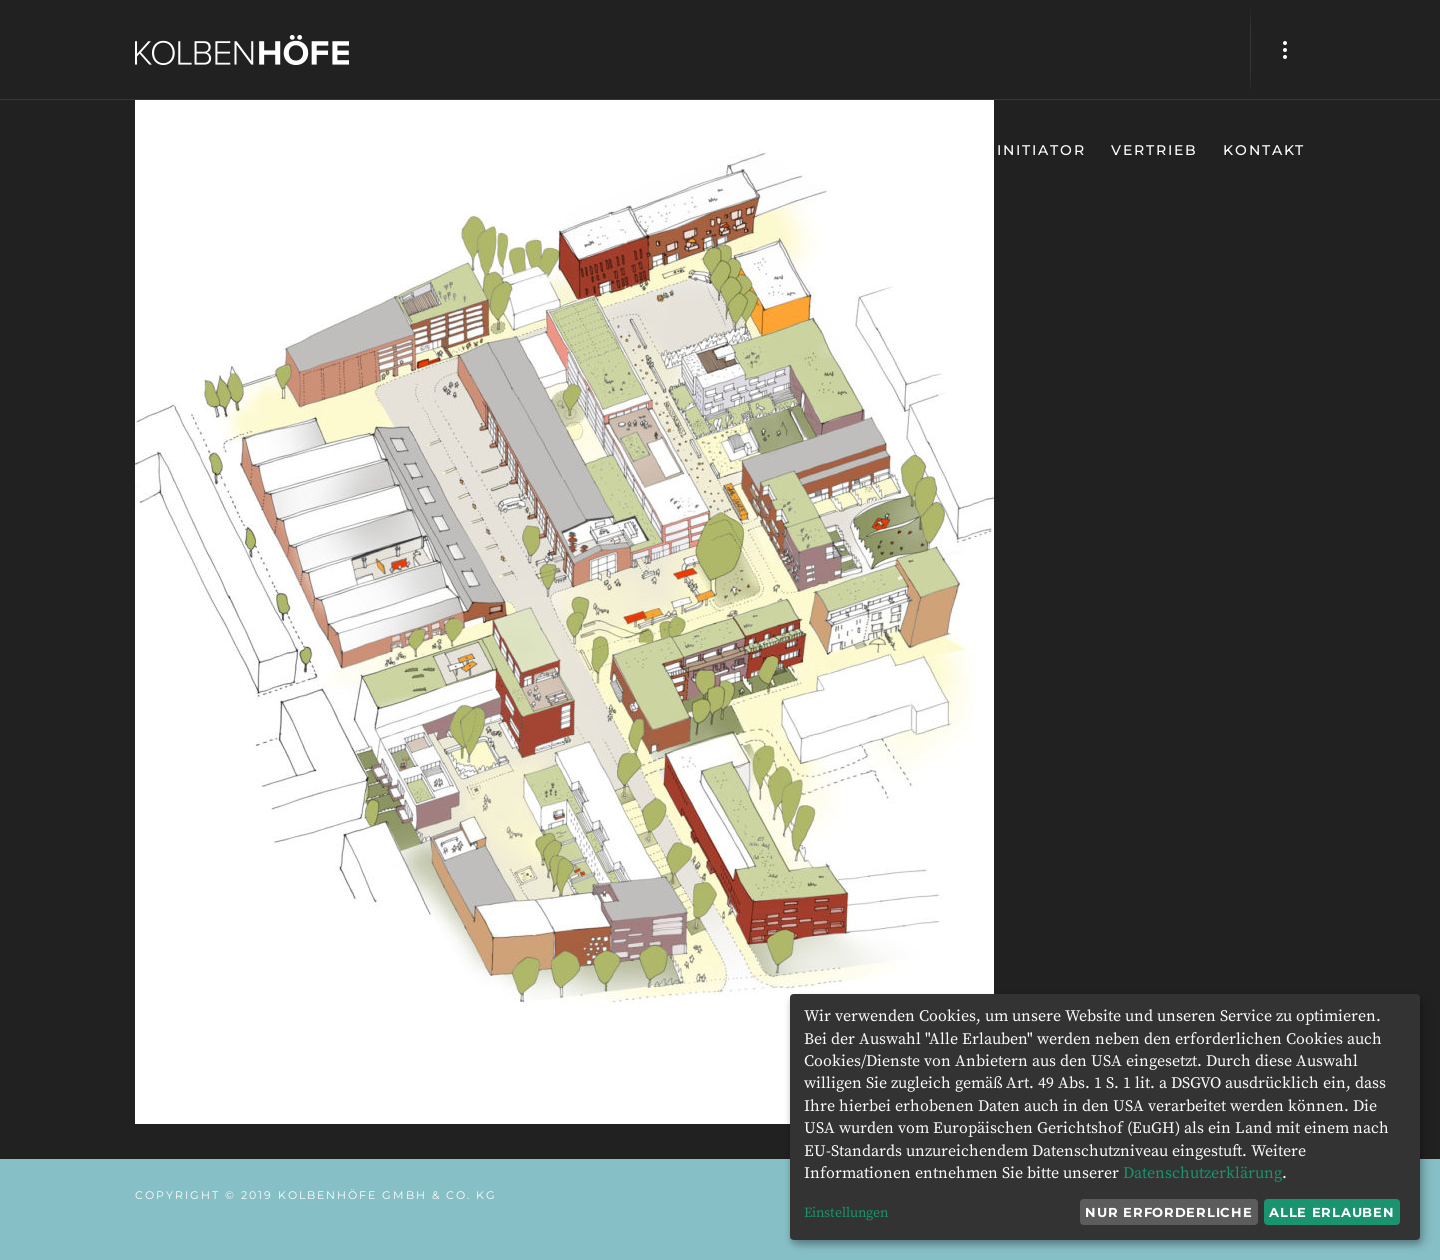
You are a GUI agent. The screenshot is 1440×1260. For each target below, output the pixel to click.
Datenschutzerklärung (1202, 1173)
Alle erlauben (1331, 1212)
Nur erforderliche (1168, 1212)
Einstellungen (846, 1213)
